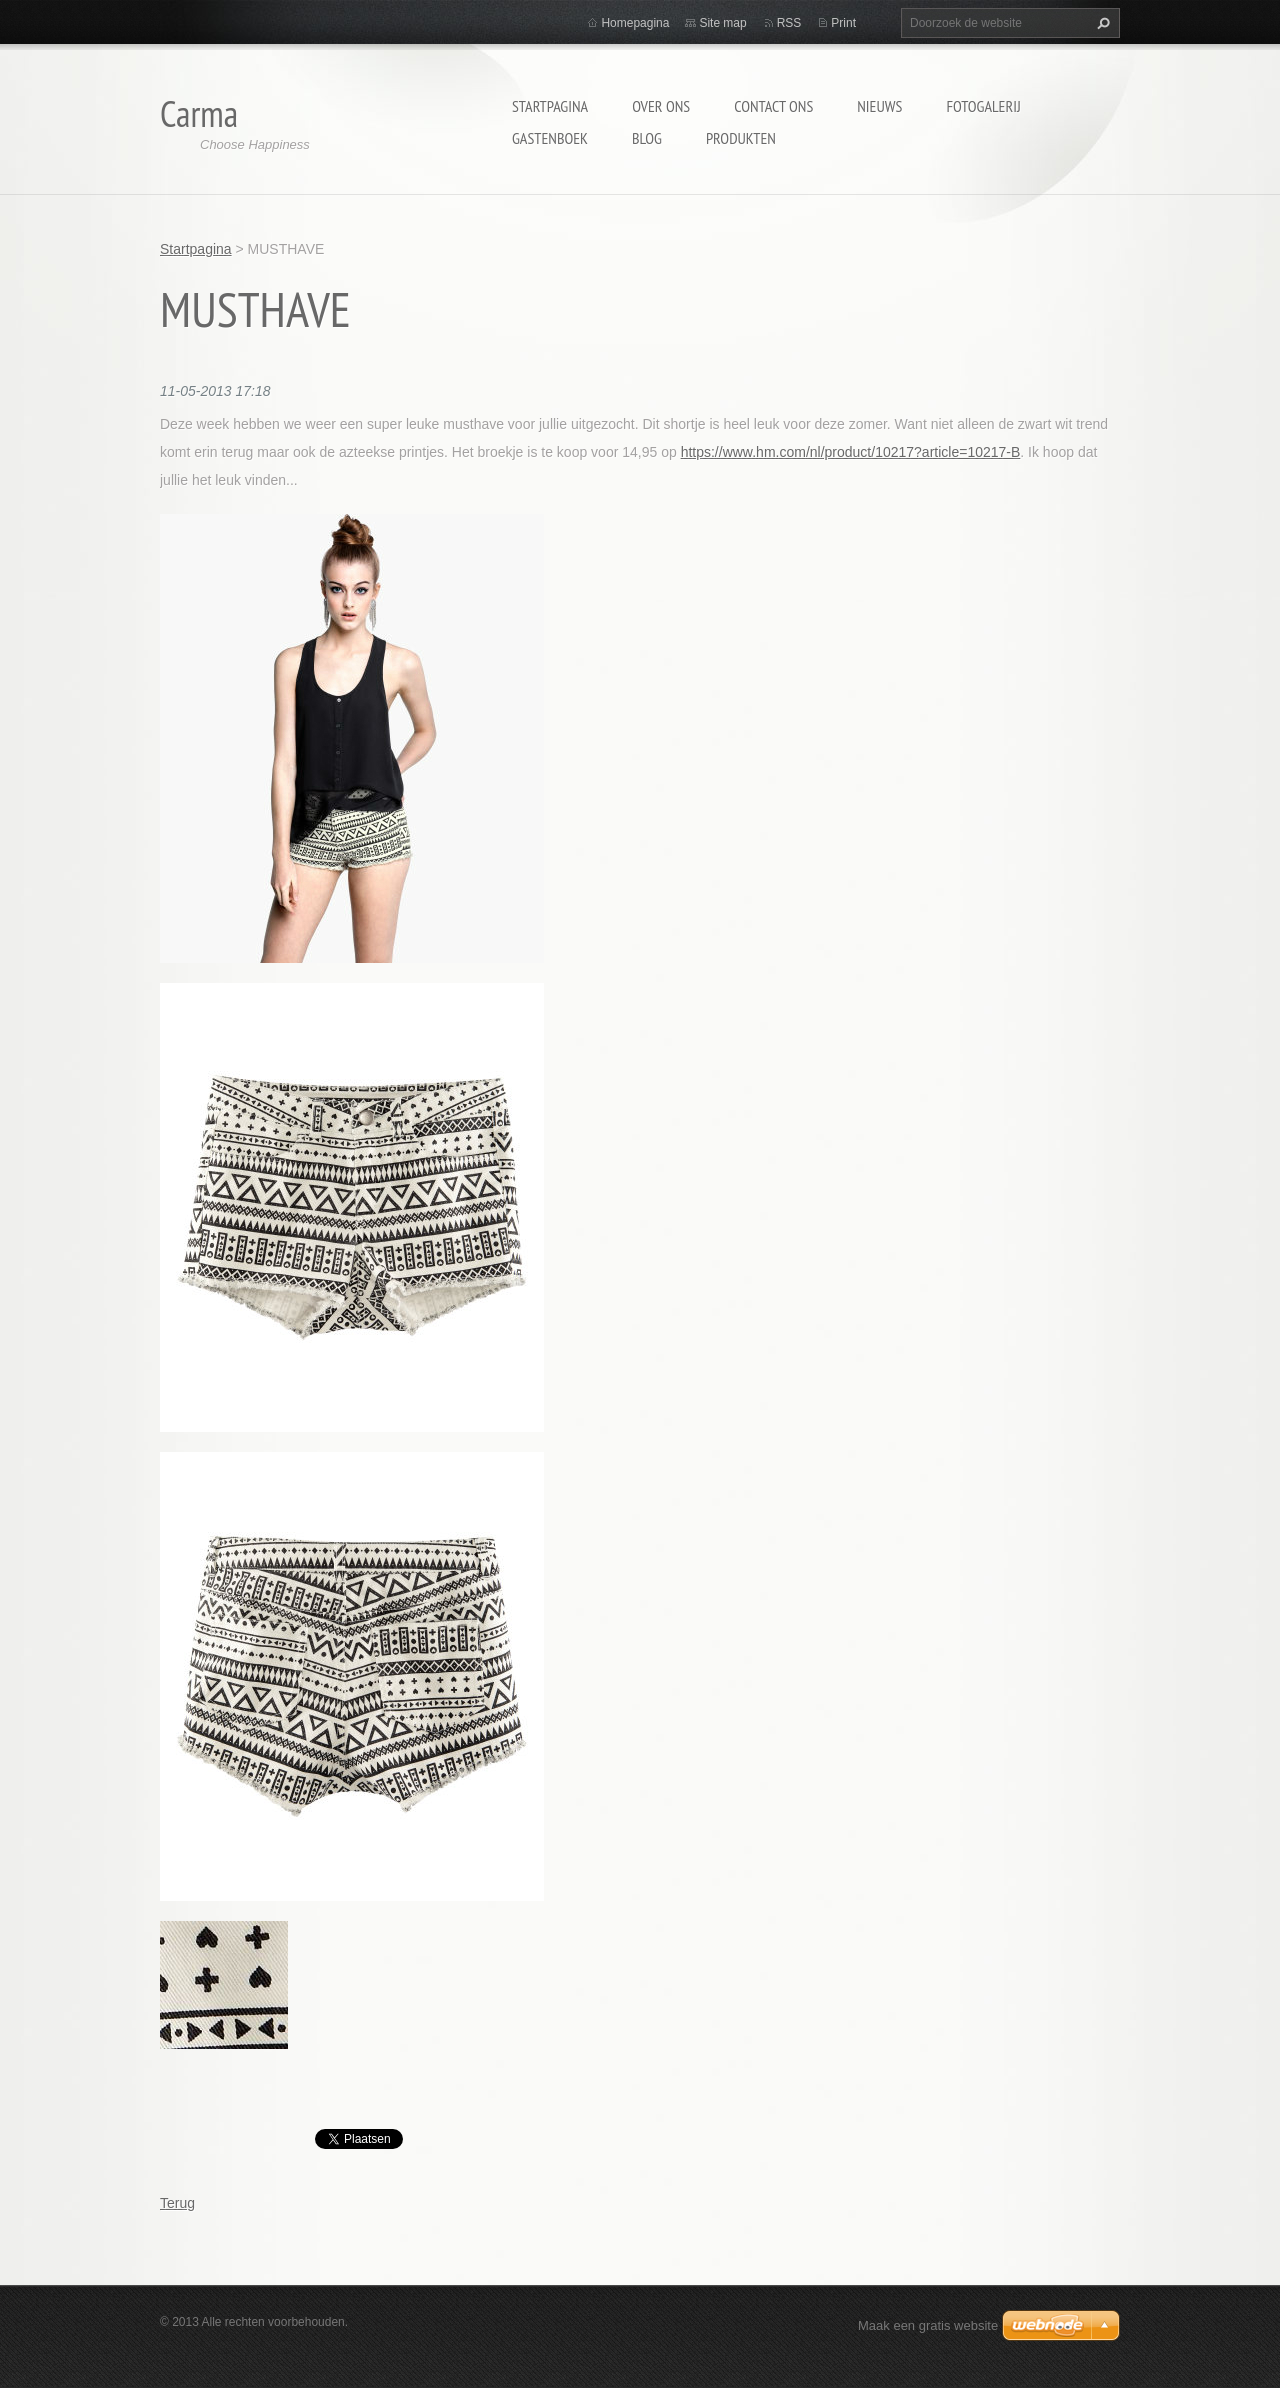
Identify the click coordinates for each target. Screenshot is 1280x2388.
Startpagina (550, 106)
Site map (722, 23)
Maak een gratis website (928, 2325)
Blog (647, 138)
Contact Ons (773, 106)
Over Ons (661, 106)
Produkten (741, 138)
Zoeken (1101, 23)
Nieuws (879, 106)
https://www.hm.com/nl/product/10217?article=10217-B (851, 452)
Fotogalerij (983, 106)
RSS (789, 23)
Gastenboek (550, 138)
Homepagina (635, 23)
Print (843, 23)
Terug (177, 2203)
